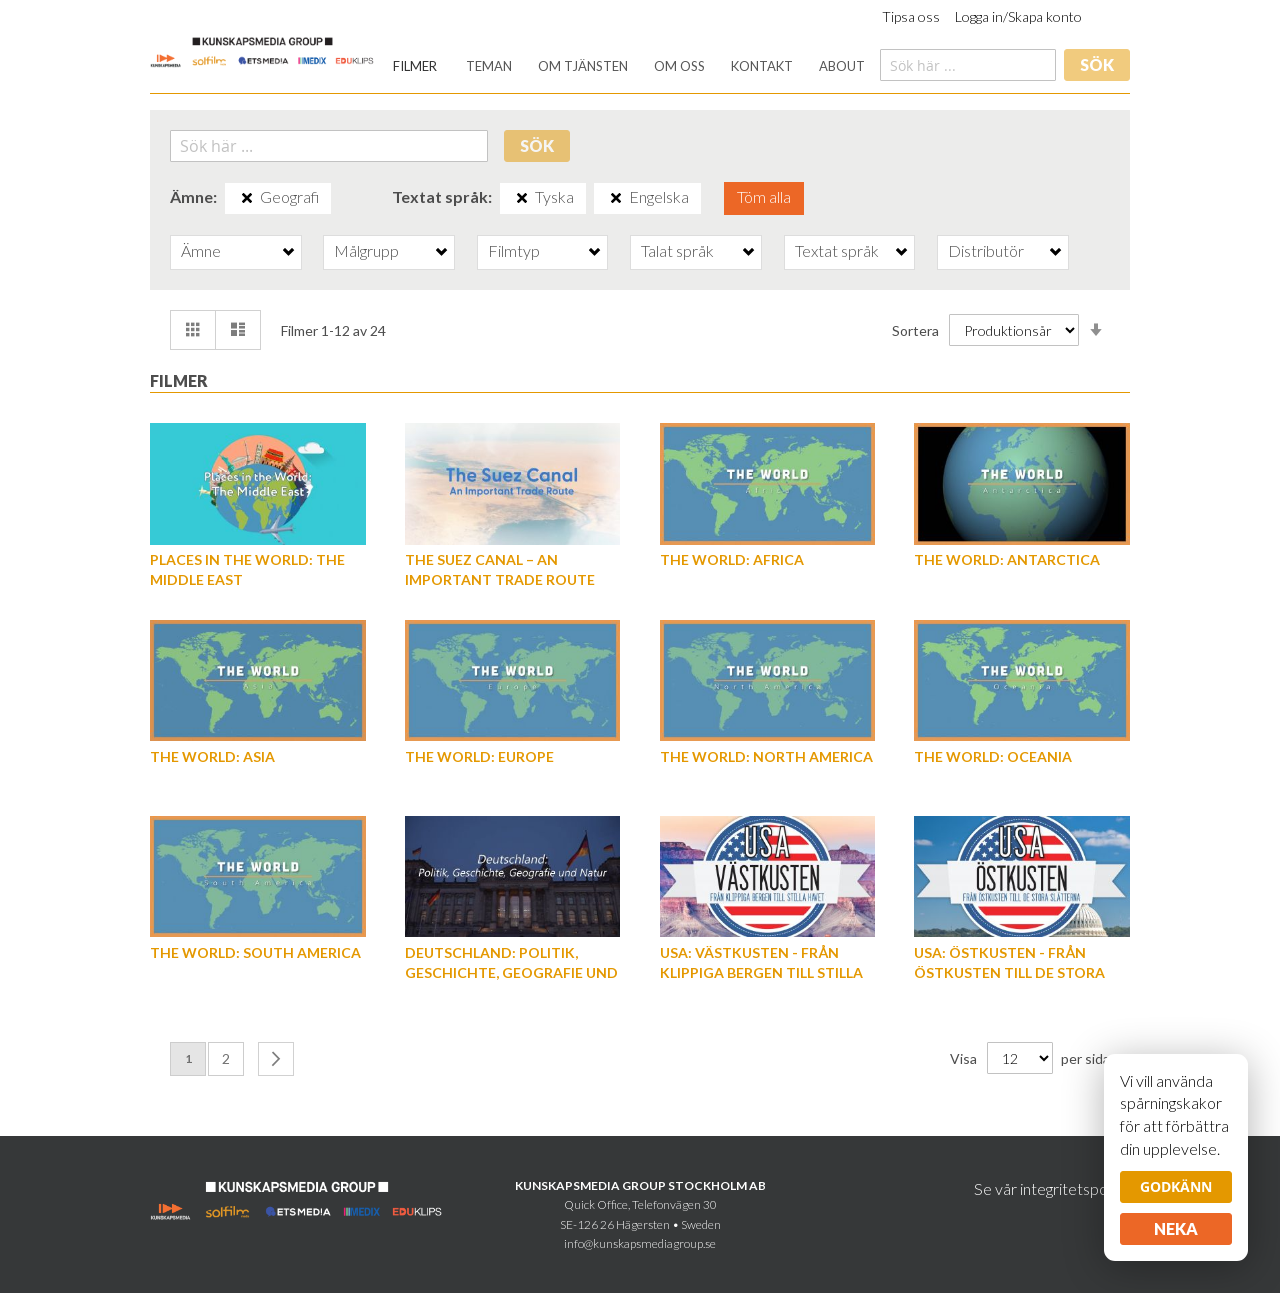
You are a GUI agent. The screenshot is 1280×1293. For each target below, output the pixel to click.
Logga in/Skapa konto (1018, 16)
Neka (1176, 1228)
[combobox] (968, 65)
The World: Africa (732, 559)
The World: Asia (212, 756)
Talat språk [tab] (677, 250)
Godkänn (1176, 1186)
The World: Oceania (993, 756)
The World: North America (766, 756)
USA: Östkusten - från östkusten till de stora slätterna (1009, 972)
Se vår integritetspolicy (1052, 1188)
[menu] (629, 66)
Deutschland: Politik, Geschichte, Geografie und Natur (511, 972)
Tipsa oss (911, 16)
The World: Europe (479, 756)
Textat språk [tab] (837, 250)
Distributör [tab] (986, 250)
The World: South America (255, 952)
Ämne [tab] (201, 250)
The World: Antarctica (1007, 559)
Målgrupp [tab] (366, 250)
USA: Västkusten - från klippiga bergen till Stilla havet (761, 972)
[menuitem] (415, 66)
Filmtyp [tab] (514, 250)
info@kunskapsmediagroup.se (640, 1243)
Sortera (915, 329)
